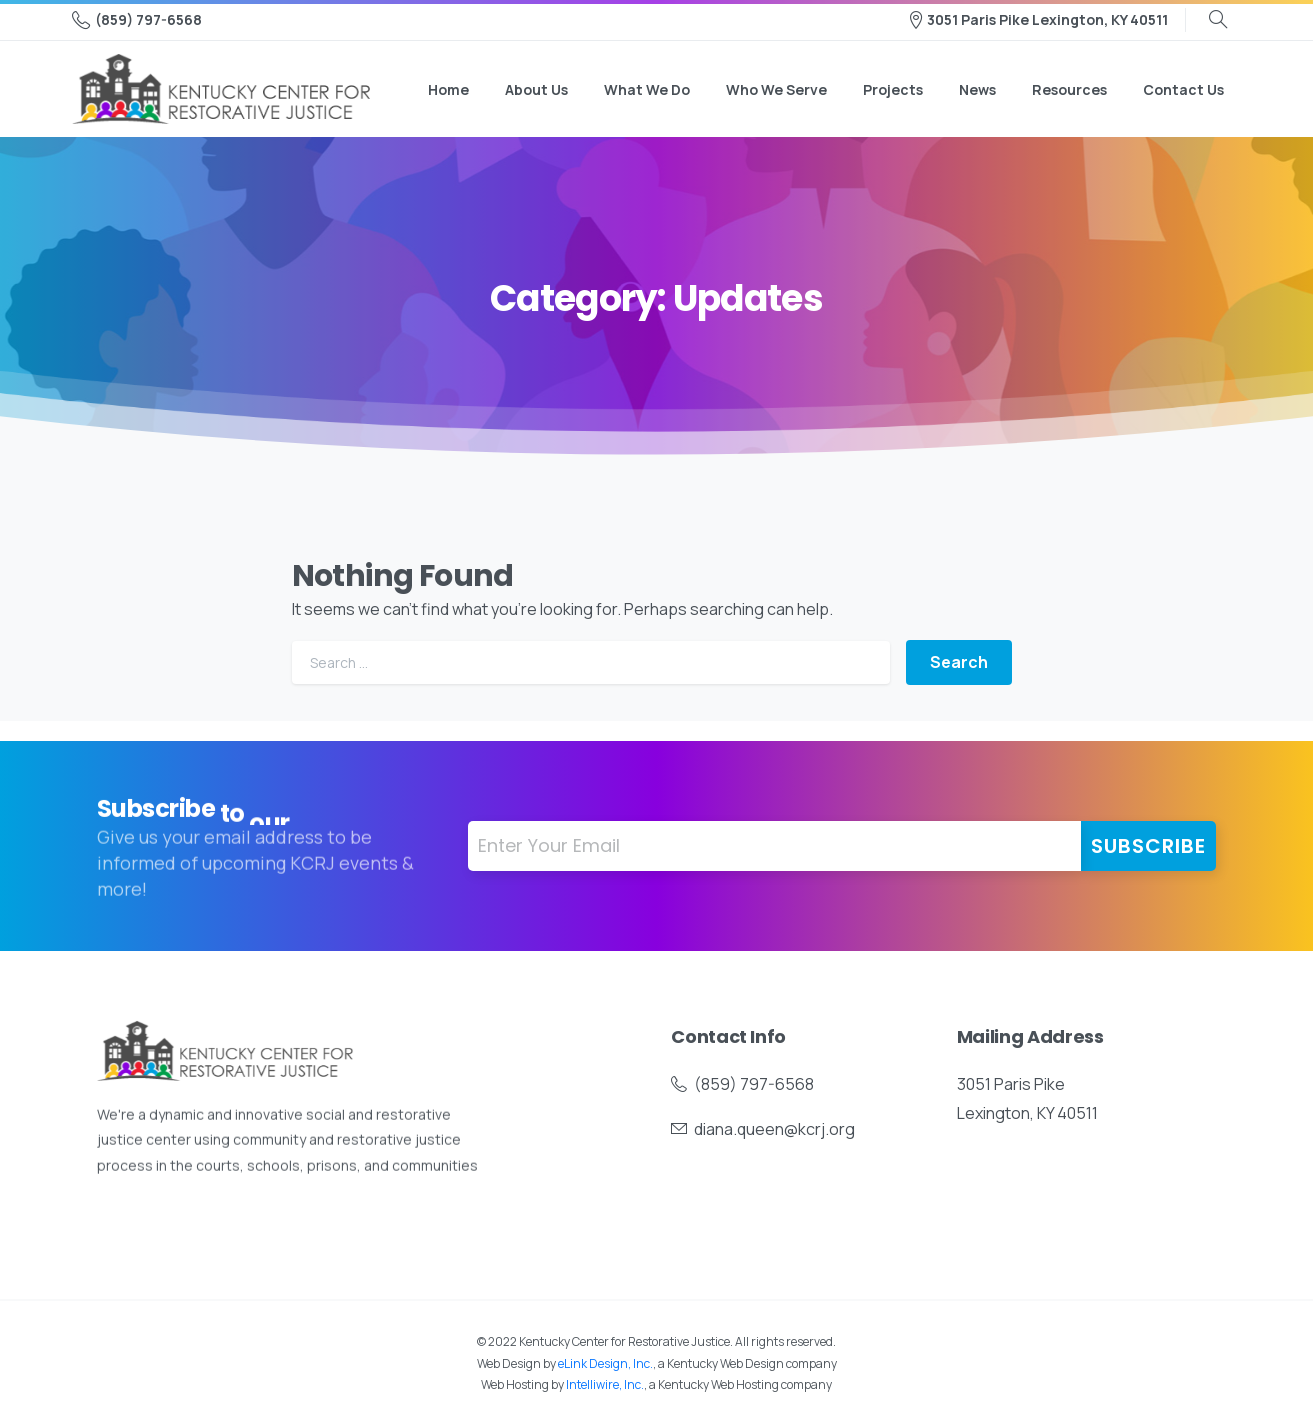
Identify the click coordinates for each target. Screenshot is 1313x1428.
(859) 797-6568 (137, 20)
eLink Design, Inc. (605, 1363)
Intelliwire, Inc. (605, 1384)
